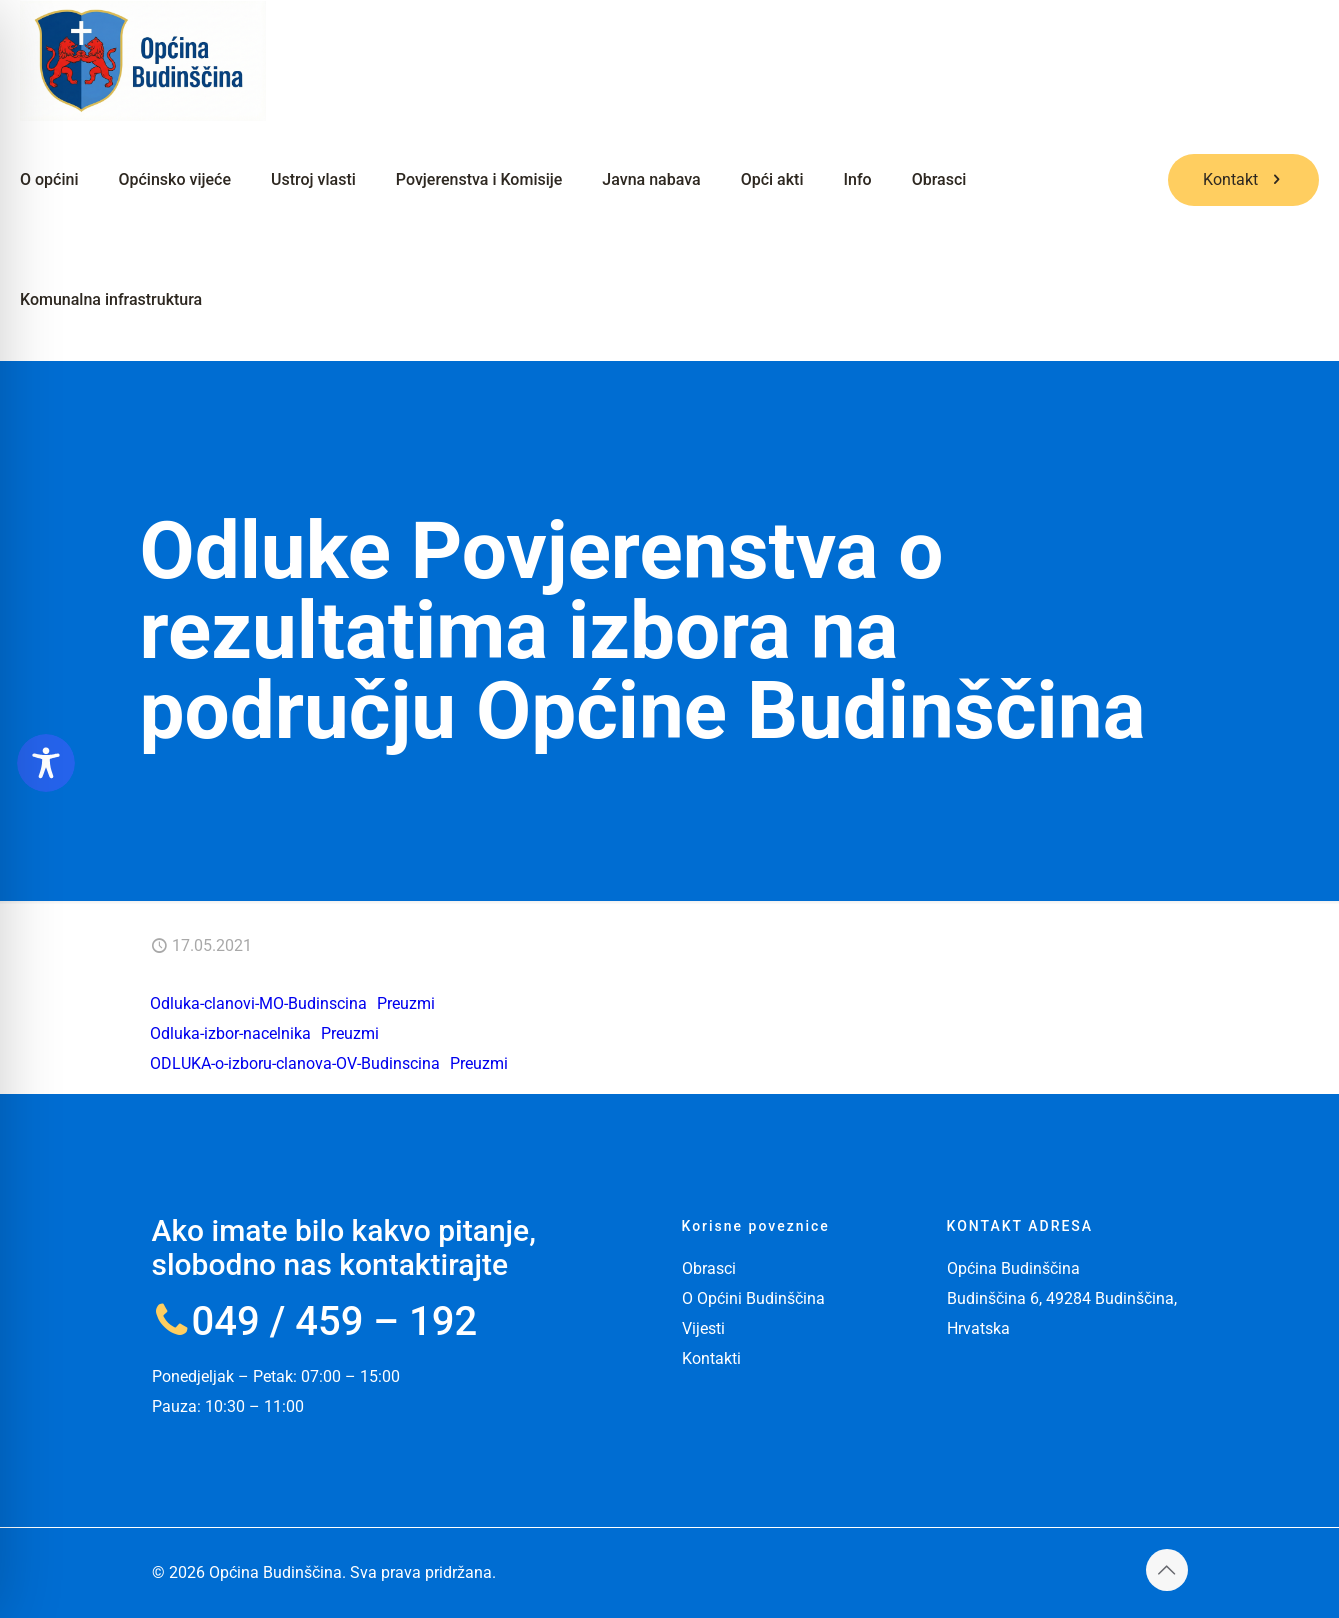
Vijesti (703, 1328)
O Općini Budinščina (753, 1298)
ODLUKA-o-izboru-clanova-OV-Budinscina (295, 1063)
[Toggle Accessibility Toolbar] (46, 763)
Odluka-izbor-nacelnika (230, 1033)
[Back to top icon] (1167, 1570)
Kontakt (1243, 179)
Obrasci (709, 1268)
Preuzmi (406, 1003)
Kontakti (711, 1358)
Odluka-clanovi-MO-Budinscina (258, 1003)
